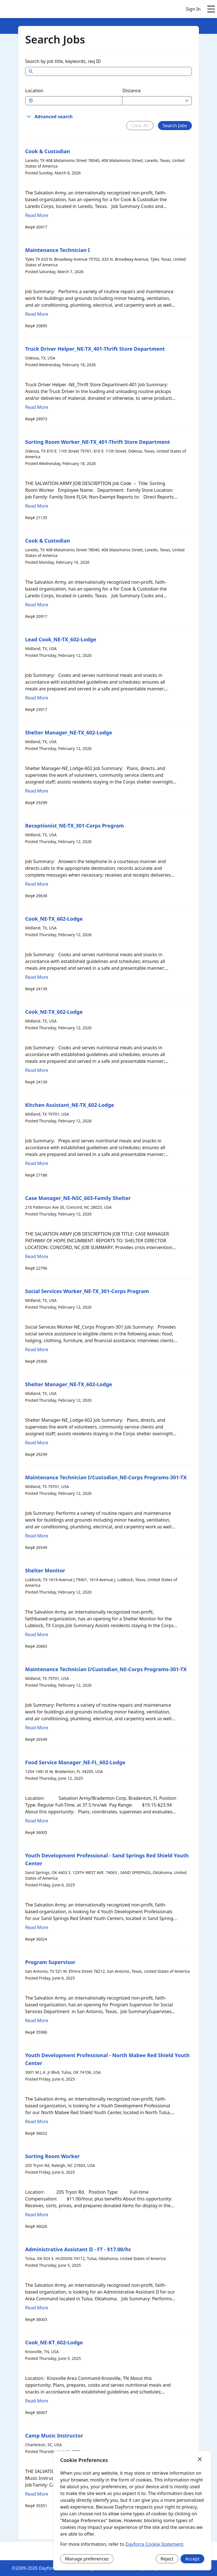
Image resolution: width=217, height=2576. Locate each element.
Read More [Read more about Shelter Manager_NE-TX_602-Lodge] (36, 791)
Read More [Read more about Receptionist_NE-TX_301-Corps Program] (36, 884)
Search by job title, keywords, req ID (63, 61)
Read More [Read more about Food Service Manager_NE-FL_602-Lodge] (36, 1821)
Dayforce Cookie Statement (154, 2544)
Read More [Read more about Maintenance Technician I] (36, 314)
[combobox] (76, 100)
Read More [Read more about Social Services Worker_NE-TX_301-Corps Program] (36, 1349)
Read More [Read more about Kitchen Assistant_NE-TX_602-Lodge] (36, 1163)
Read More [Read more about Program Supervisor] (36, 2020)
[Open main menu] (211, 9)
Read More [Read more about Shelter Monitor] (36, 1634)
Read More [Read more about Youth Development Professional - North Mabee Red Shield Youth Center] (36, 2121)
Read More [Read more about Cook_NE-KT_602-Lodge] (36, 2401)
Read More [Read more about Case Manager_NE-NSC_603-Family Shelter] (36, 1256)
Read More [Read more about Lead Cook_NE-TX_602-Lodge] (36, 698)
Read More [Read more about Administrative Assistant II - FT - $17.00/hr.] (36, 2308)
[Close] (199, 2459)
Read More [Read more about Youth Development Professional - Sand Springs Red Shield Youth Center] (36, 1927)
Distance (131, 90)
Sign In (193, 9)
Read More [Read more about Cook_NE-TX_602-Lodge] (36, 977)
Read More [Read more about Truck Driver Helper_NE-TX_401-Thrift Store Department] (36, 407)
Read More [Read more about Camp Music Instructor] (36, 2494)
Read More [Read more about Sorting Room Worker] (36, 2214)
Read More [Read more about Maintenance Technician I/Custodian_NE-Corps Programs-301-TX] (36, 1536)
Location (34, 90)
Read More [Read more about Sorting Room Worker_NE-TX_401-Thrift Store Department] (36, 506)
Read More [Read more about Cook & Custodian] (36, 215)
